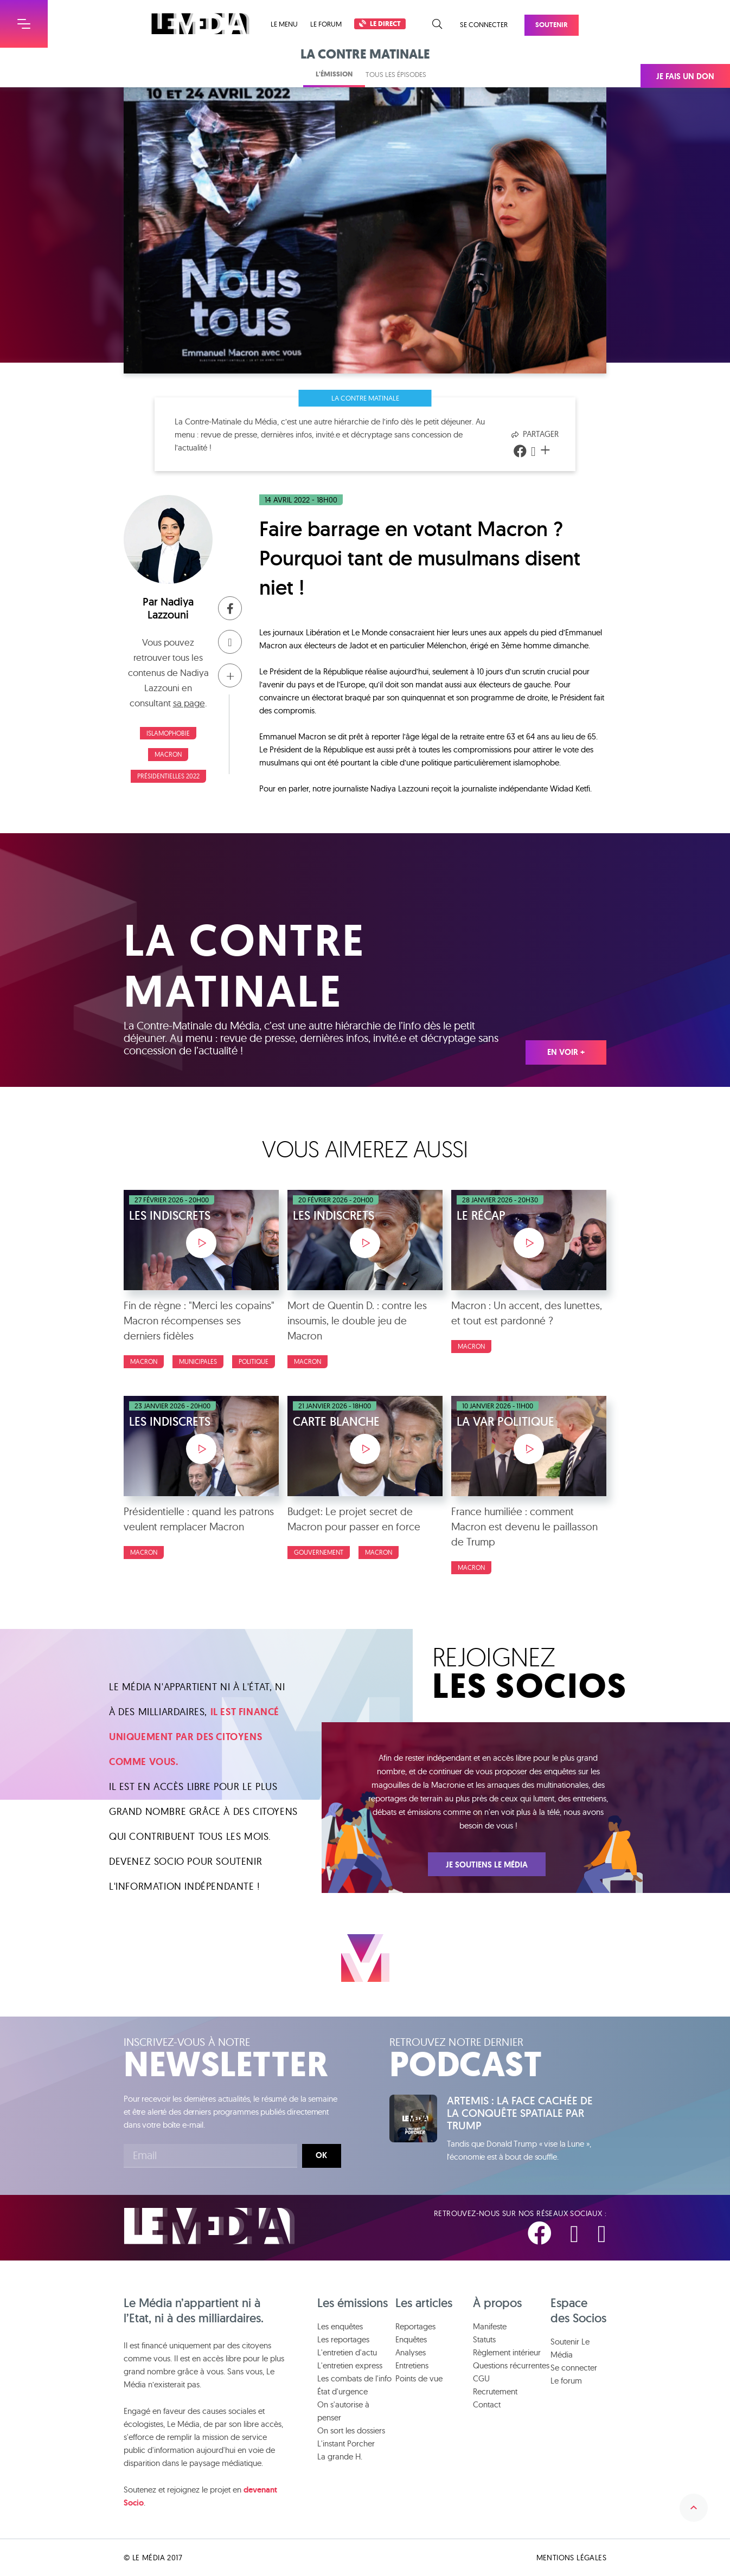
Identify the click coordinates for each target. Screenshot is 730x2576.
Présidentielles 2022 (168, 776)
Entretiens (411, 2365)
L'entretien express (349, 2365)
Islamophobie (168, 733)
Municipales (198, 1361)
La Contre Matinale (365, 398)
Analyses (410, 2352)
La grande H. (339, 2456)
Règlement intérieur (507, 2352)
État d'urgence (342, 2391)
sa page (189, 703)
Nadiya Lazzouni (171, 608)
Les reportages (343, 2339)
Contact (487, 2404)
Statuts (484, 2339)
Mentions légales (571, 2557)
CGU (481, 2378)
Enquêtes (411, 2339)
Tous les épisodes (396, 74)
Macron (168, 754)
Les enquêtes (340, 2326)
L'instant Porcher (346, 2443)
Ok (321, 2155)
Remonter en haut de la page (694, 2508)
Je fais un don (685, 76)
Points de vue (419, 2378)
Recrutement (495, 2391)
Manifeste (490, 2326)
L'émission (334, 74)
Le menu (284, 24)
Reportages (415, 2326)
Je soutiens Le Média (487, 1864)
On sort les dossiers (351, 2430)
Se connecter (484, 24)
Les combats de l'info (354, 2378)
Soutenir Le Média (570, 2348)
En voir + (566, 1052)
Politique (253, 1361)
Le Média (209, 2226)
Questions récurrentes (511, 2365)
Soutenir (551, 24)
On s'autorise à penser (343, 2411)
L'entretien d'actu (347, 2352)
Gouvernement (318, 1552)
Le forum (326, 24)
